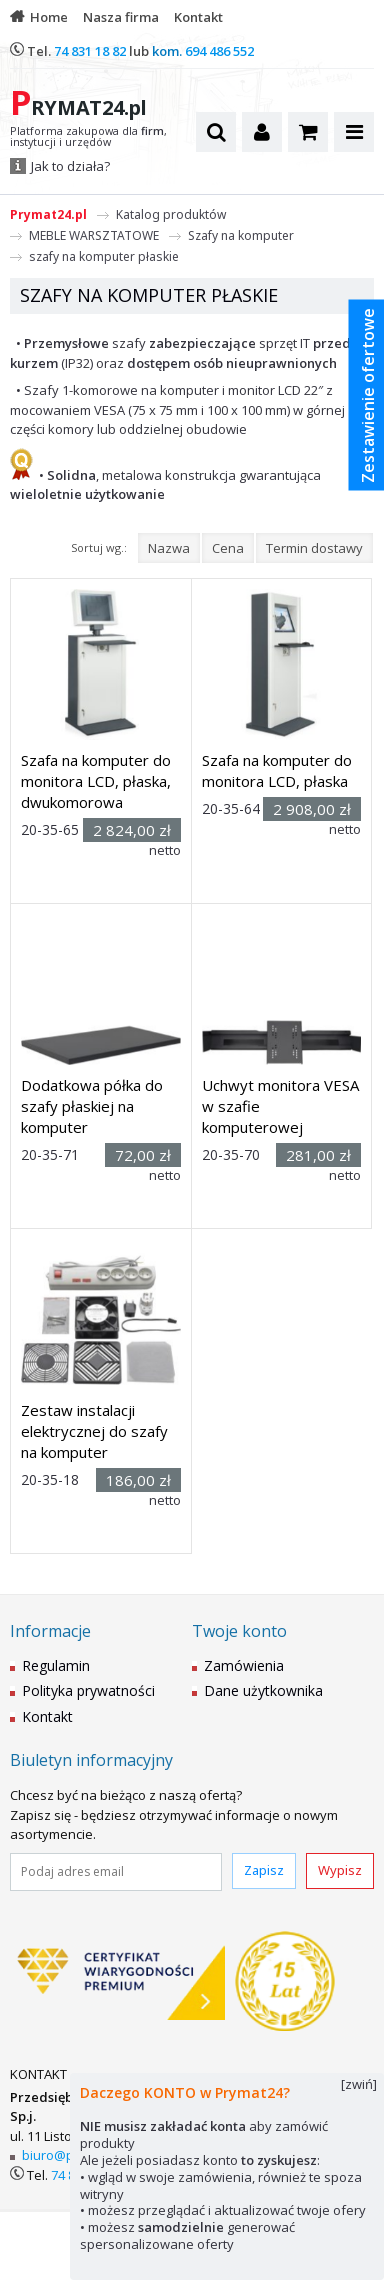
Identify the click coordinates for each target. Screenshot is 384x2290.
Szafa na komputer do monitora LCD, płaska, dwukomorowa (96, 781)
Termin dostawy (314, 548)
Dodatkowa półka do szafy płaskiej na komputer (92, 1106)
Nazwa (169, 548)
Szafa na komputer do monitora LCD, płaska (277, 770)
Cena (228, 548)
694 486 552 (219, 51)
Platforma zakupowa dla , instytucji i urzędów (88, 137)
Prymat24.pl (48, 214)
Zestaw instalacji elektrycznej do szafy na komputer (94, 1431)
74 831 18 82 (90, 51)
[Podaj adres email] (116, 1872)
